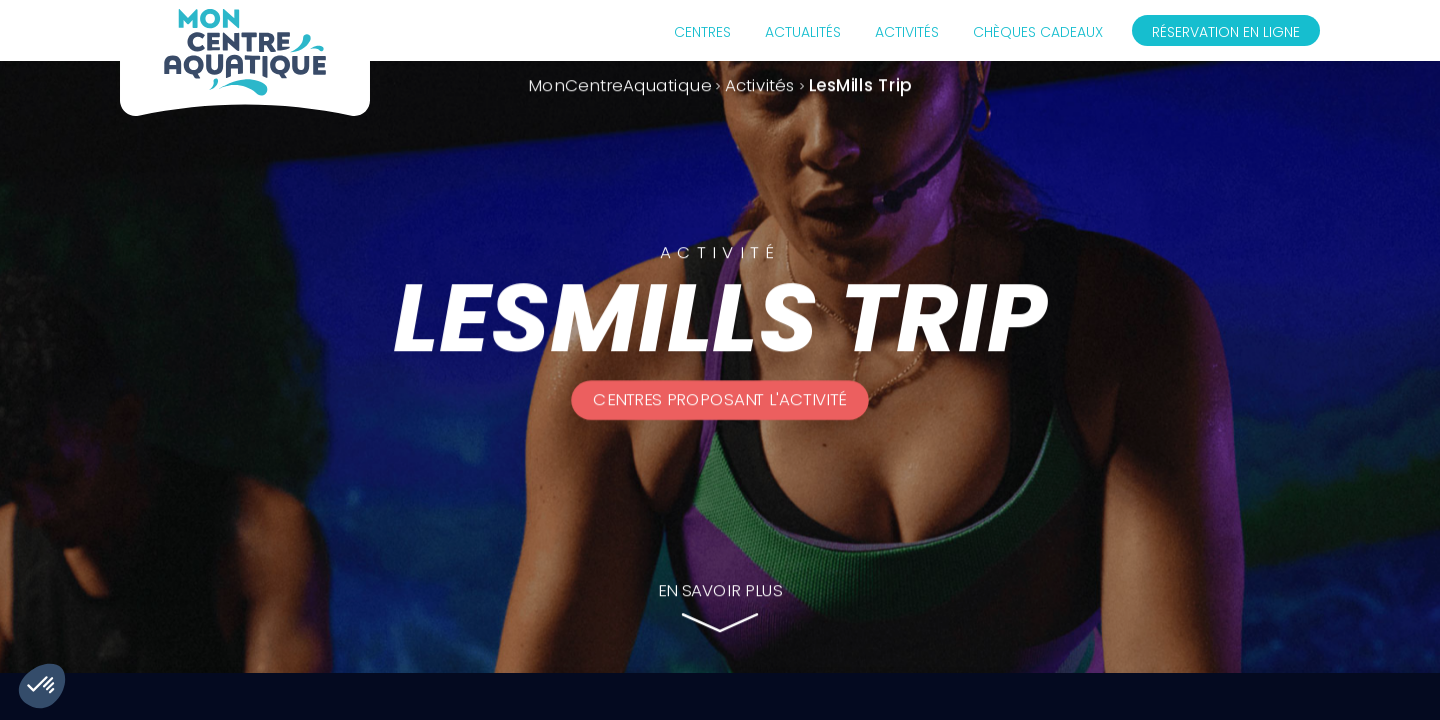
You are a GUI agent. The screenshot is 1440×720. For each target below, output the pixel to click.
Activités (907, 32)
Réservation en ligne (1226, 32)
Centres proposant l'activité (719, 400)
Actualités (803, 32)
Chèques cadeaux (1038, 32)
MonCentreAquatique (620, 85)
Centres (702, 32)
